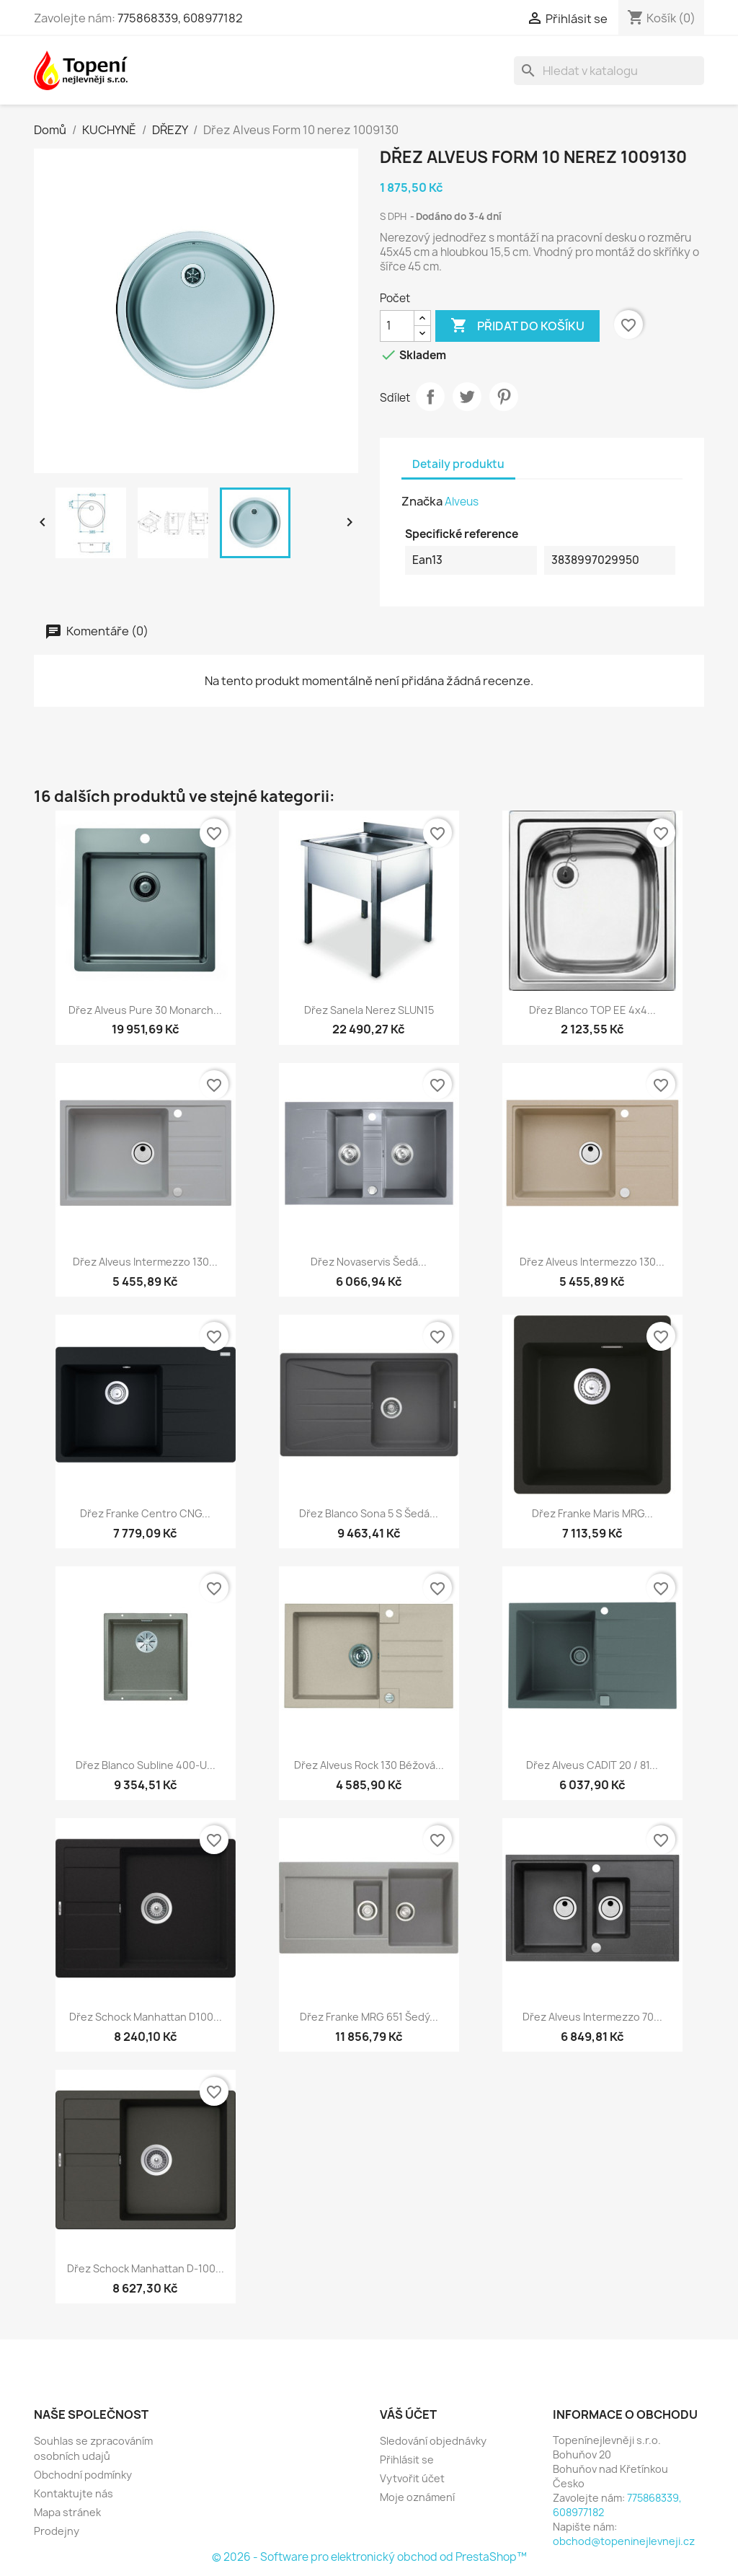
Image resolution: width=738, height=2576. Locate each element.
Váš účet (408, 2414)
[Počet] (397, 326)
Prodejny (56, 2531)
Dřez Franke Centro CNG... (145, 1513)
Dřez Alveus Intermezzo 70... (592, 2017)
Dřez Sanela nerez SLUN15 (369, 1010)
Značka (422, 501)
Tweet (467, 396)
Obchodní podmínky (83, 2475)
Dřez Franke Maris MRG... (592, 1513)
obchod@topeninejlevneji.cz (624, 2541)
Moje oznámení (417, 2497)
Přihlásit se (407, 2459)
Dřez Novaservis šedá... (369, 1262)
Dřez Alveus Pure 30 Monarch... (145, 1010)
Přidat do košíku (517, 326)
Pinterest (503, 396)
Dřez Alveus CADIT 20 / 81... (592, 1765)
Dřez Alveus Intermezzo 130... (145, 1262)
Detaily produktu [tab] (458, 464)
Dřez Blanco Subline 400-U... (145, 1765)
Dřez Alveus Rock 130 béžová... (369, 1765)
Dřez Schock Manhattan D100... (145, 2017)
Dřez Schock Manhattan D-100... (145, 2268)
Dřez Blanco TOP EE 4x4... (592, 1010)
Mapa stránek (67, 2512)
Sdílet (430, 396)
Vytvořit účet (412, 2478)
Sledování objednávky (433, 2441)
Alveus (462, 501)
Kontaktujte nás (73, 2493)
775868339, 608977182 (180, 18)
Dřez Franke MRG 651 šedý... (369, 2017)
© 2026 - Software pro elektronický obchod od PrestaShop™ (369, 2556)
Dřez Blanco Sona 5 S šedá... (368, 1513)
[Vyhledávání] (609, 70)
